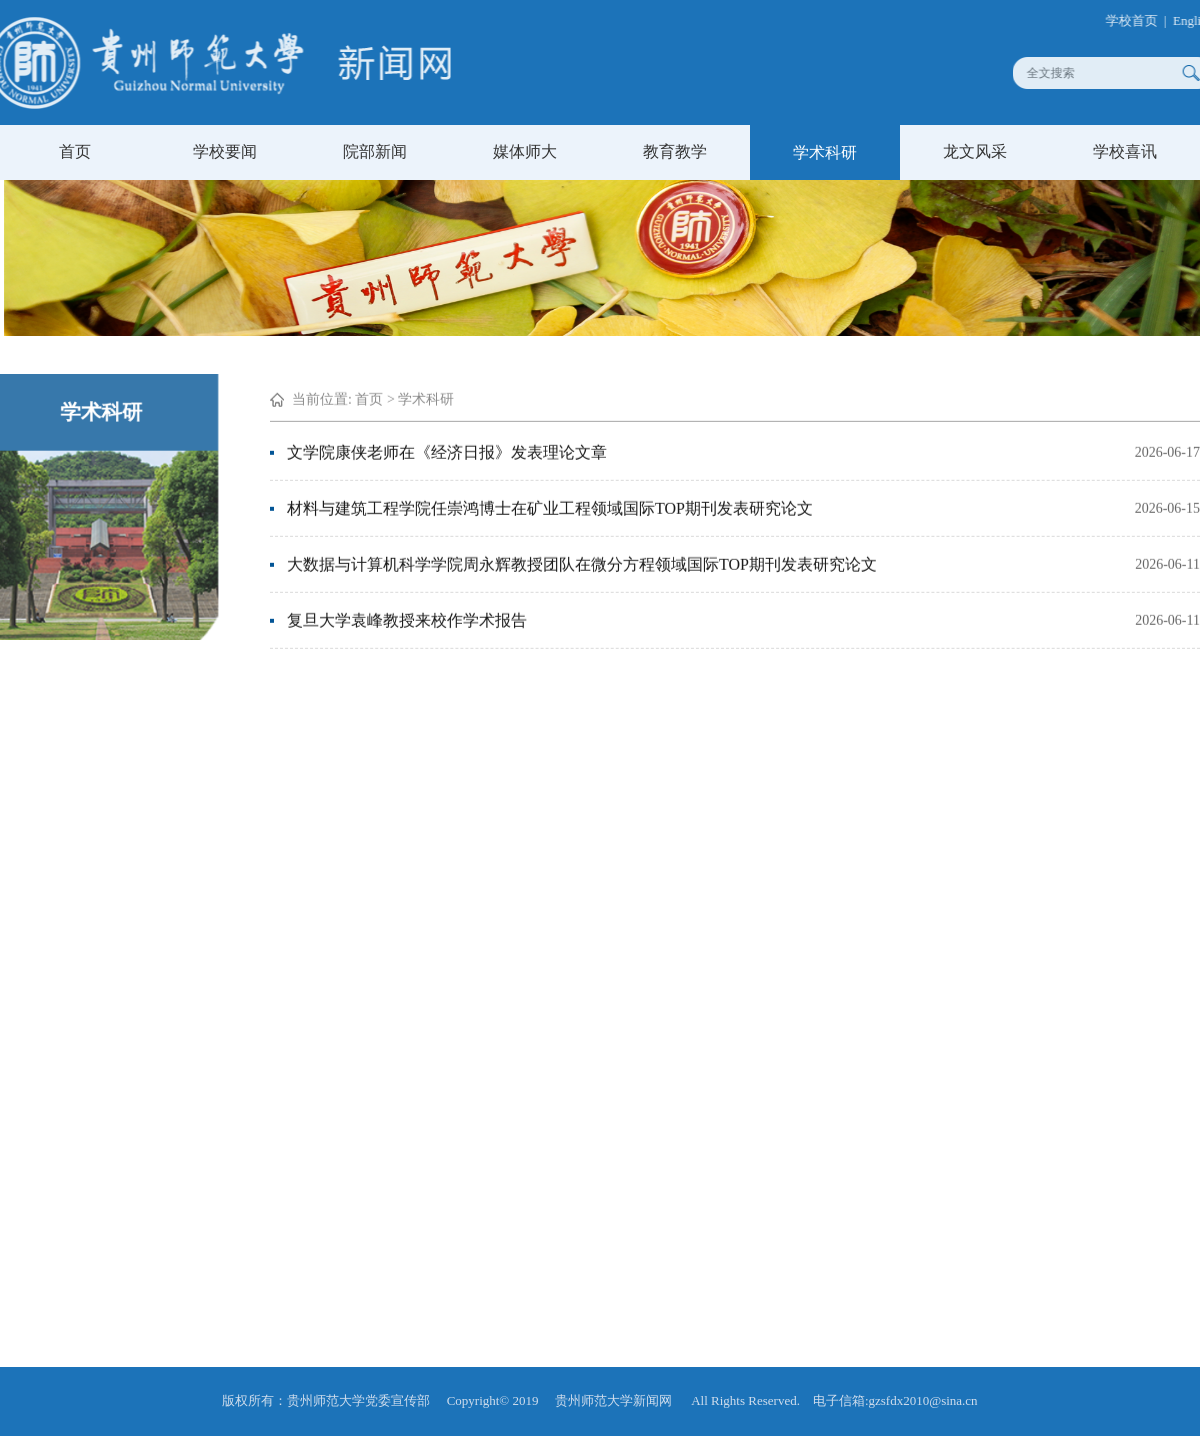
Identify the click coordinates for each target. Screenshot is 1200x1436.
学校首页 (1140, 20)
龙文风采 (975, 151)
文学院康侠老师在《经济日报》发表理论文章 (447, 449)
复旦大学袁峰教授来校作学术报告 (407, 617)
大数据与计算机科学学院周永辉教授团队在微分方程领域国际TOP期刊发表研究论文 (582, 561)
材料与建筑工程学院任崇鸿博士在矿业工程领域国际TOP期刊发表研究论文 (550, 505)
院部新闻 (375, 151)
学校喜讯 (1125, 151)
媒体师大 (525, 151)
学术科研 (825, 152)
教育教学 (675, 151)
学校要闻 (225, 151)
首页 (75, 151)
